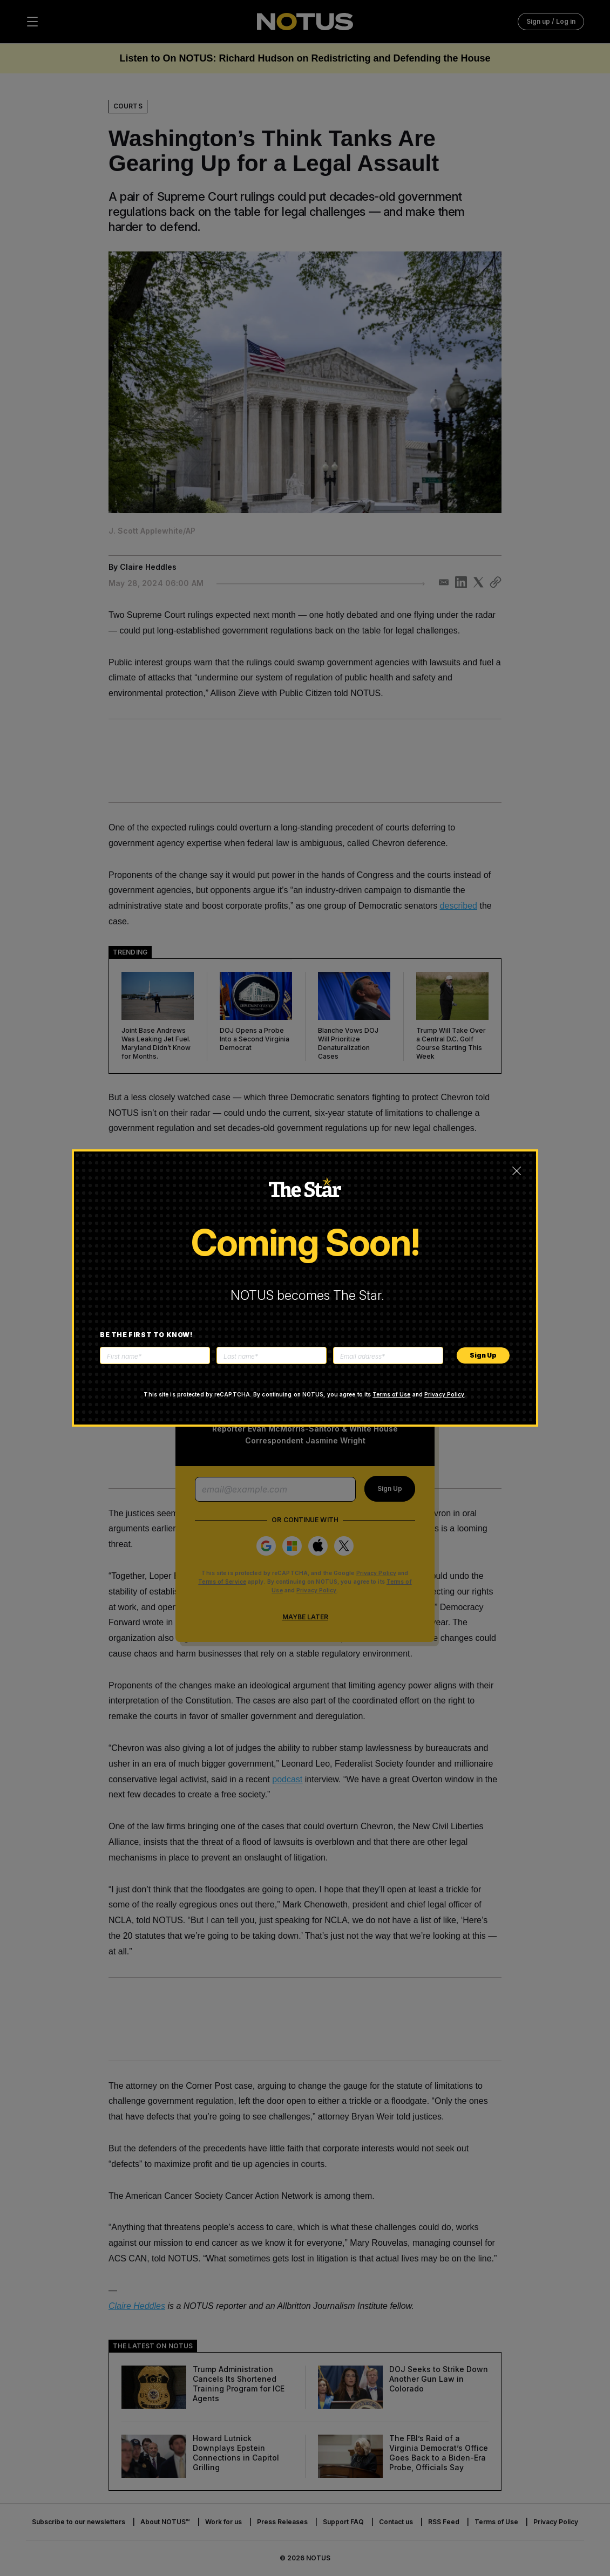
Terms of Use (391, 1394)
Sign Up (483, 1355)
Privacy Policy (444, 1394)
